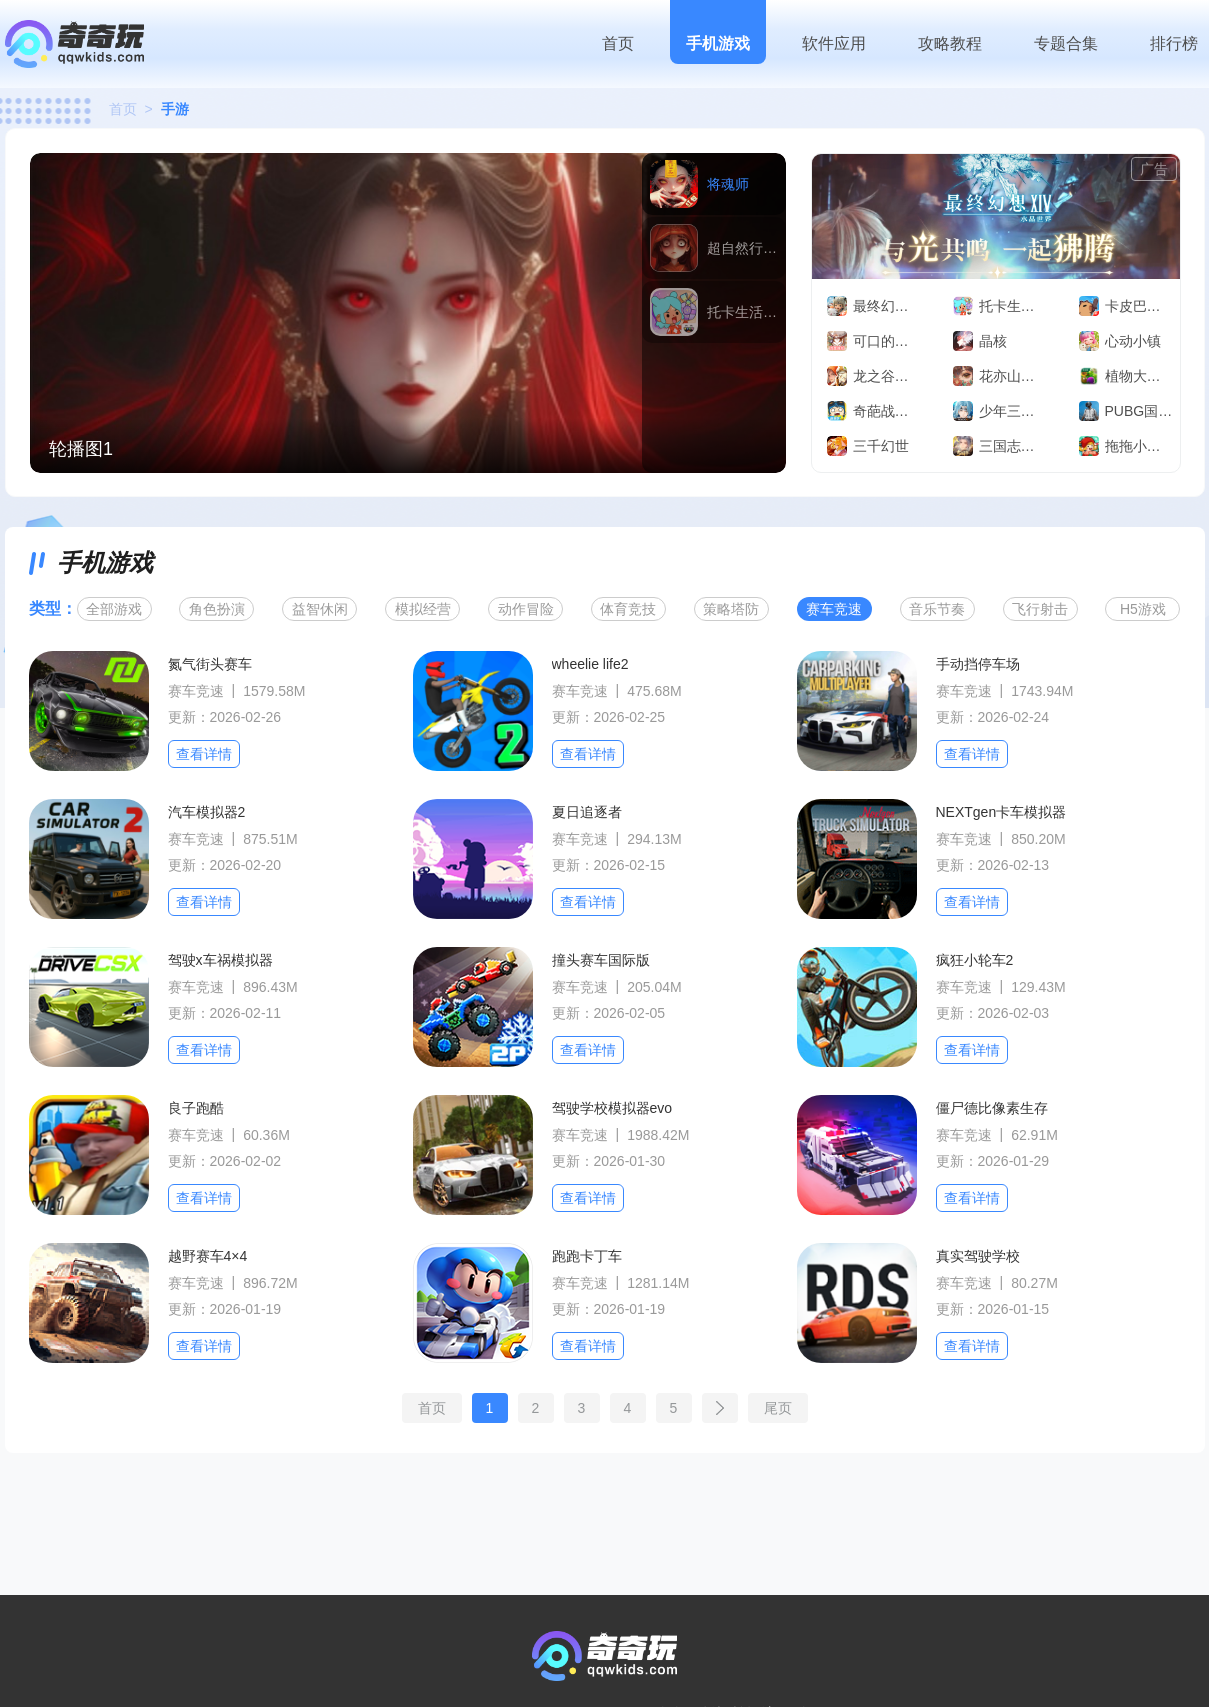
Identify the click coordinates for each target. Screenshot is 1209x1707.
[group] (408, 313)
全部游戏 (114, 609)
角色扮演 (217, 609)
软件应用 (834, 43)
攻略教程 (950, 43)
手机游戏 (718, 43)
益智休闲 (320, 609)
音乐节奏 (937, 609)
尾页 (778, 1408)
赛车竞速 (834, 609)
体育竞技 (628, 609)
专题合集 (1066, 43)
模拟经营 (423, 609)
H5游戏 (1143, 609)
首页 (618, 43)
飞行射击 (1040, 609)
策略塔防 (731, 609)
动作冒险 (526, 609)
